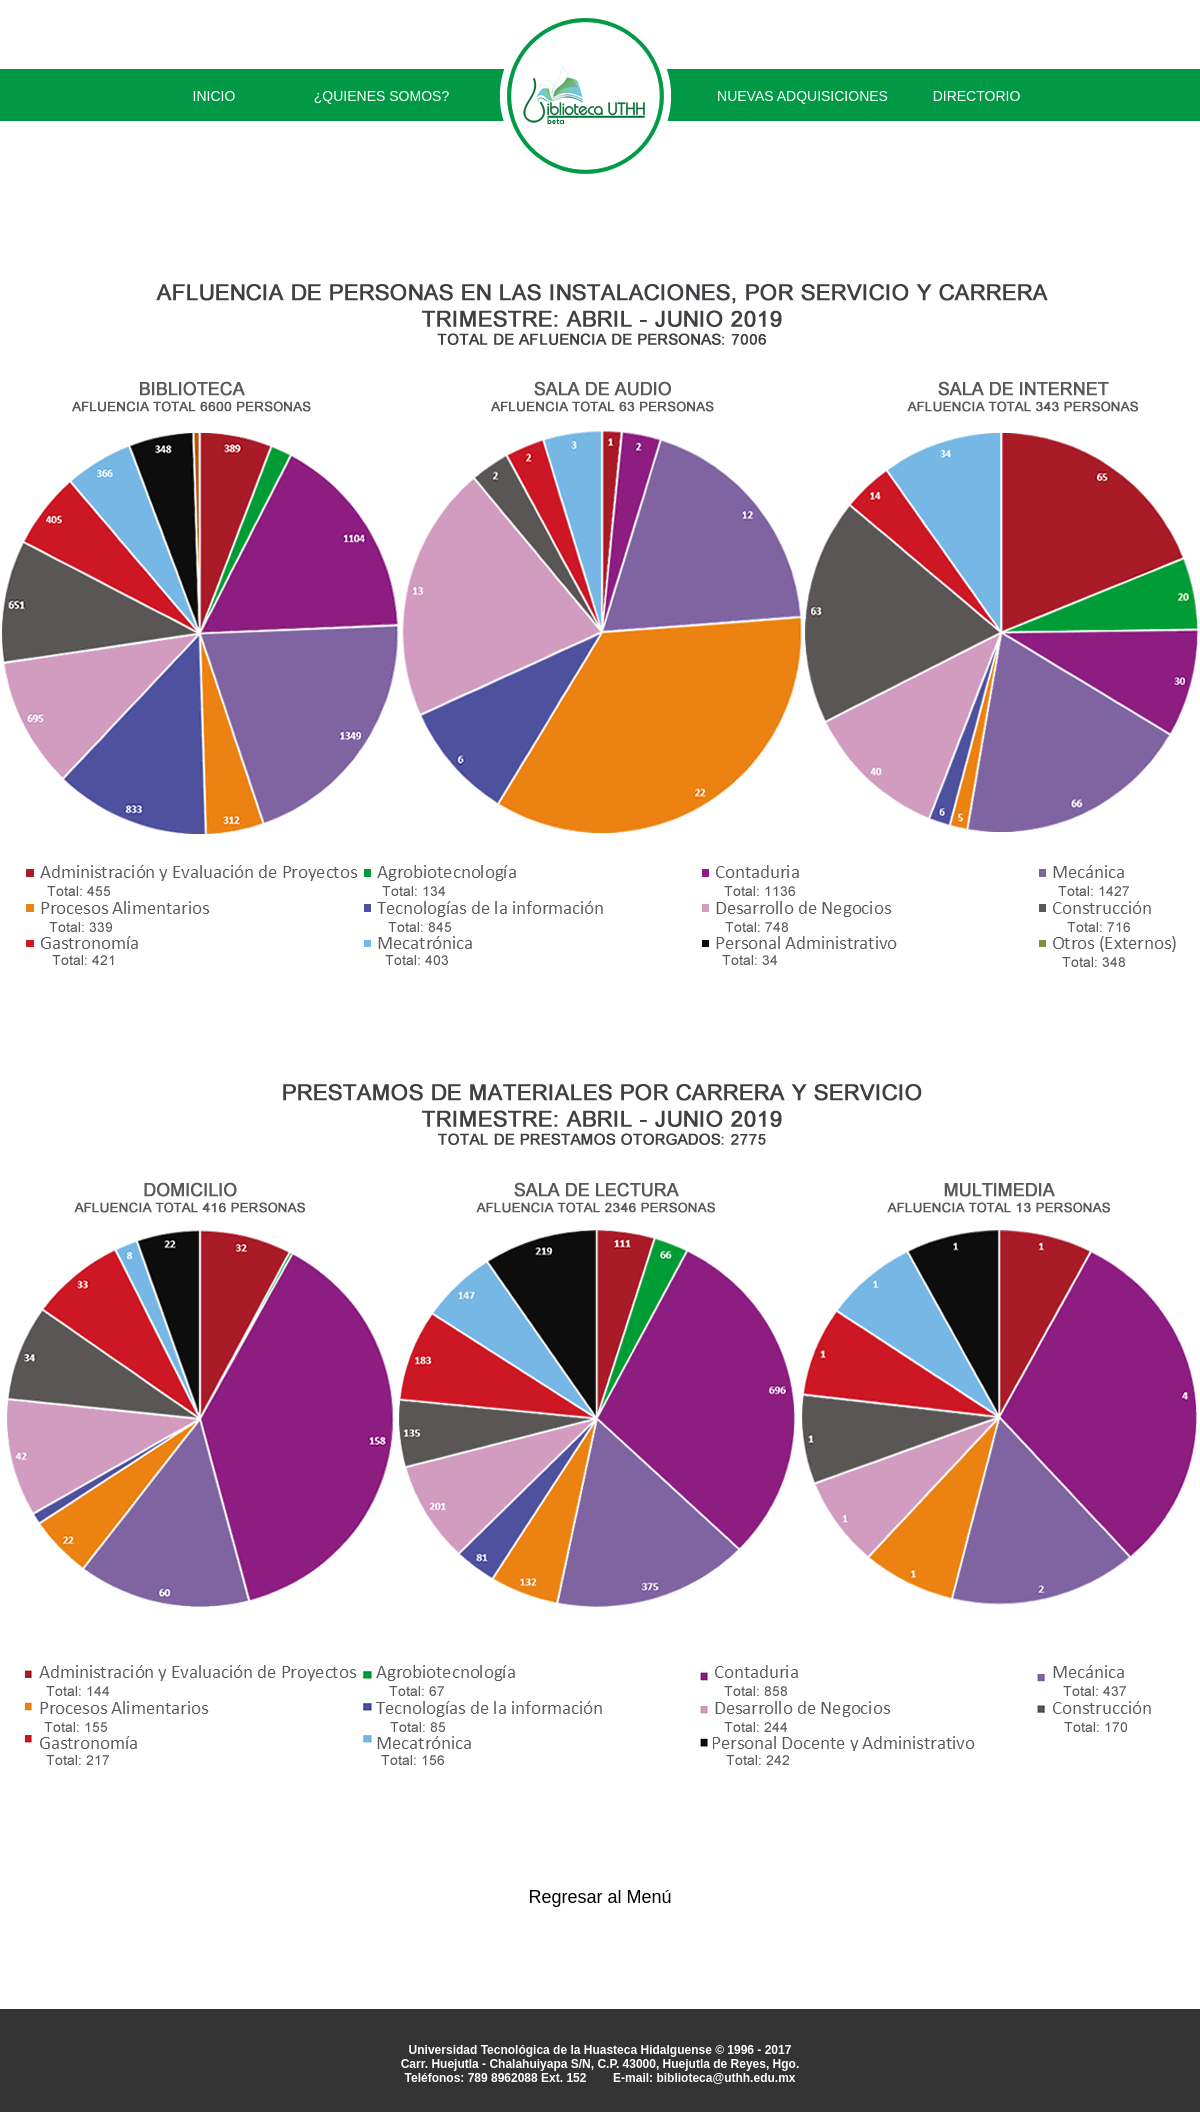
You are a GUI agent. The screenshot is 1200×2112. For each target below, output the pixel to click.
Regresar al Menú (599, 1897)
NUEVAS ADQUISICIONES (802, 96)
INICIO (214, 96)
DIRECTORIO (977, 96)
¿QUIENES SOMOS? (381, 96)
